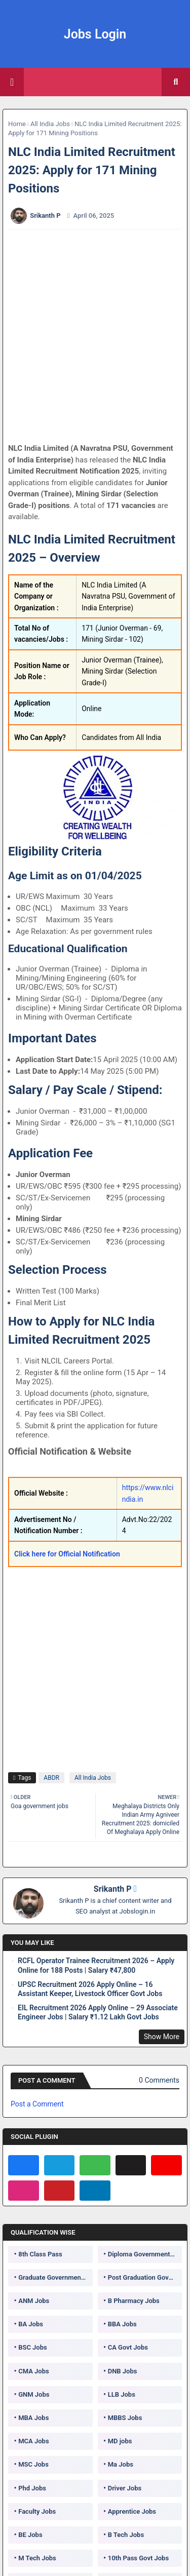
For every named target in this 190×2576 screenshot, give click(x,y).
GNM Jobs (33, 2394)
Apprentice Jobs (132, 2511)
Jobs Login (95, 34)
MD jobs (120, 2441)
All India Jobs (50, 124)
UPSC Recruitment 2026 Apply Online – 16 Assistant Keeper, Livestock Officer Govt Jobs (90, 1989)
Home (17, 124)
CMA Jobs (33, 2371)
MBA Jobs (33, 2418)
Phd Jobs (32, 2488)
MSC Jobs (33, 2464)
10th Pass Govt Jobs (138, 2558)
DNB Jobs (122, 2371)
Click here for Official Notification (67, 1554)
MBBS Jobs (125, 2418)
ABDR (51, 1777)
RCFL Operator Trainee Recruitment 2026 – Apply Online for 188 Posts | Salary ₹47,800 (96, 1965)
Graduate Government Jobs (55, 2277)
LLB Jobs (121, 2394)
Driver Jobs (124, 2488)
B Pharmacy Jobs (134, 2301)
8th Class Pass (40, 2254)
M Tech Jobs (37, 2558)
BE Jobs (30, 2535)
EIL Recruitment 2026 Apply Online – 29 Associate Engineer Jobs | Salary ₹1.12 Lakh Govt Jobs (98, 2012)
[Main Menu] (12, 82)
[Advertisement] (95, 336)
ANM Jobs (33, 2301)
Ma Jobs (120, 2464)
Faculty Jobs (37, 2511)
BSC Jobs (32, 2347)
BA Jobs (30, 2324)
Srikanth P (113, 1889)
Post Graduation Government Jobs (145, 2277)
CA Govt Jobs (128, 2347)
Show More (161, 2037)
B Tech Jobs (126, 2535)
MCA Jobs (33, 2441)
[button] (176, 82)
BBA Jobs (122, 2324)
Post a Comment (37, 2104)
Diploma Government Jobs (145, 2254)
